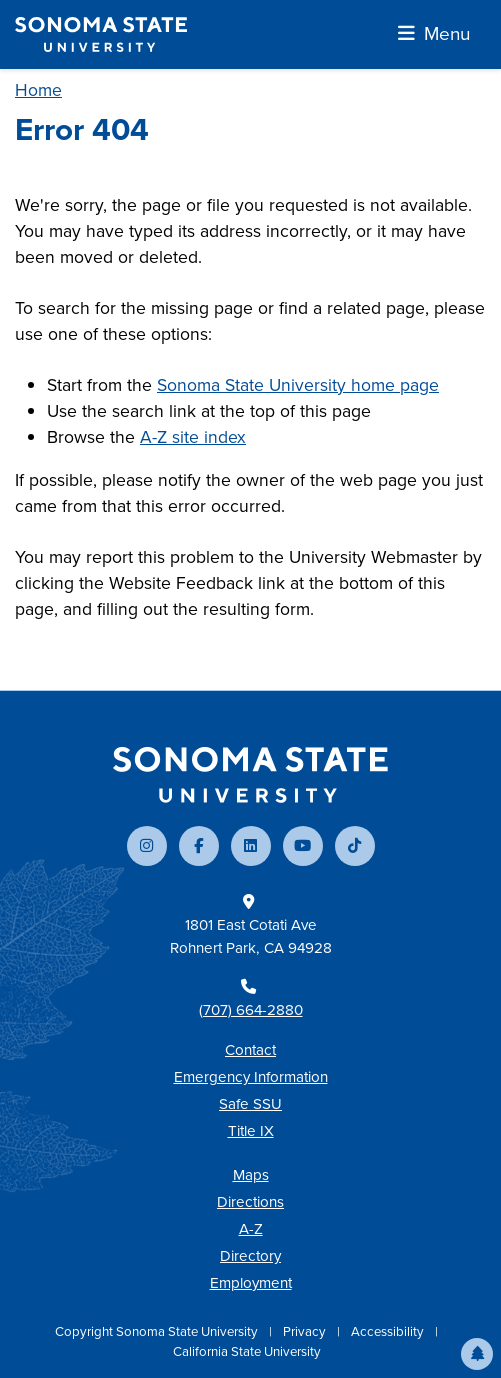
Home (38, 90)
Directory (250, 1256)
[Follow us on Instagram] (147, 846)
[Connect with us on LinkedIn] (251, 846)
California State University (247, 1351)
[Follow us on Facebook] (199, 846)
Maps (251, 1175)
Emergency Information (251, 1077)
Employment (251, 1283)
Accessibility (389, 1331)
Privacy (306, 1331)
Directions (250, 1202)
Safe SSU (250, 1104)
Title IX (251, 1131)
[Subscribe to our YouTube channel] (303, 846)
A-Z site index (193, 437)
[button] (477, 1354)
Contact (250, 1050)
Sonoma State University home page (298, 385)
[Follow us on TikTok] (355, 846)
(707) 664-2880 (251, 1010)
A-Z (251, 1229)
